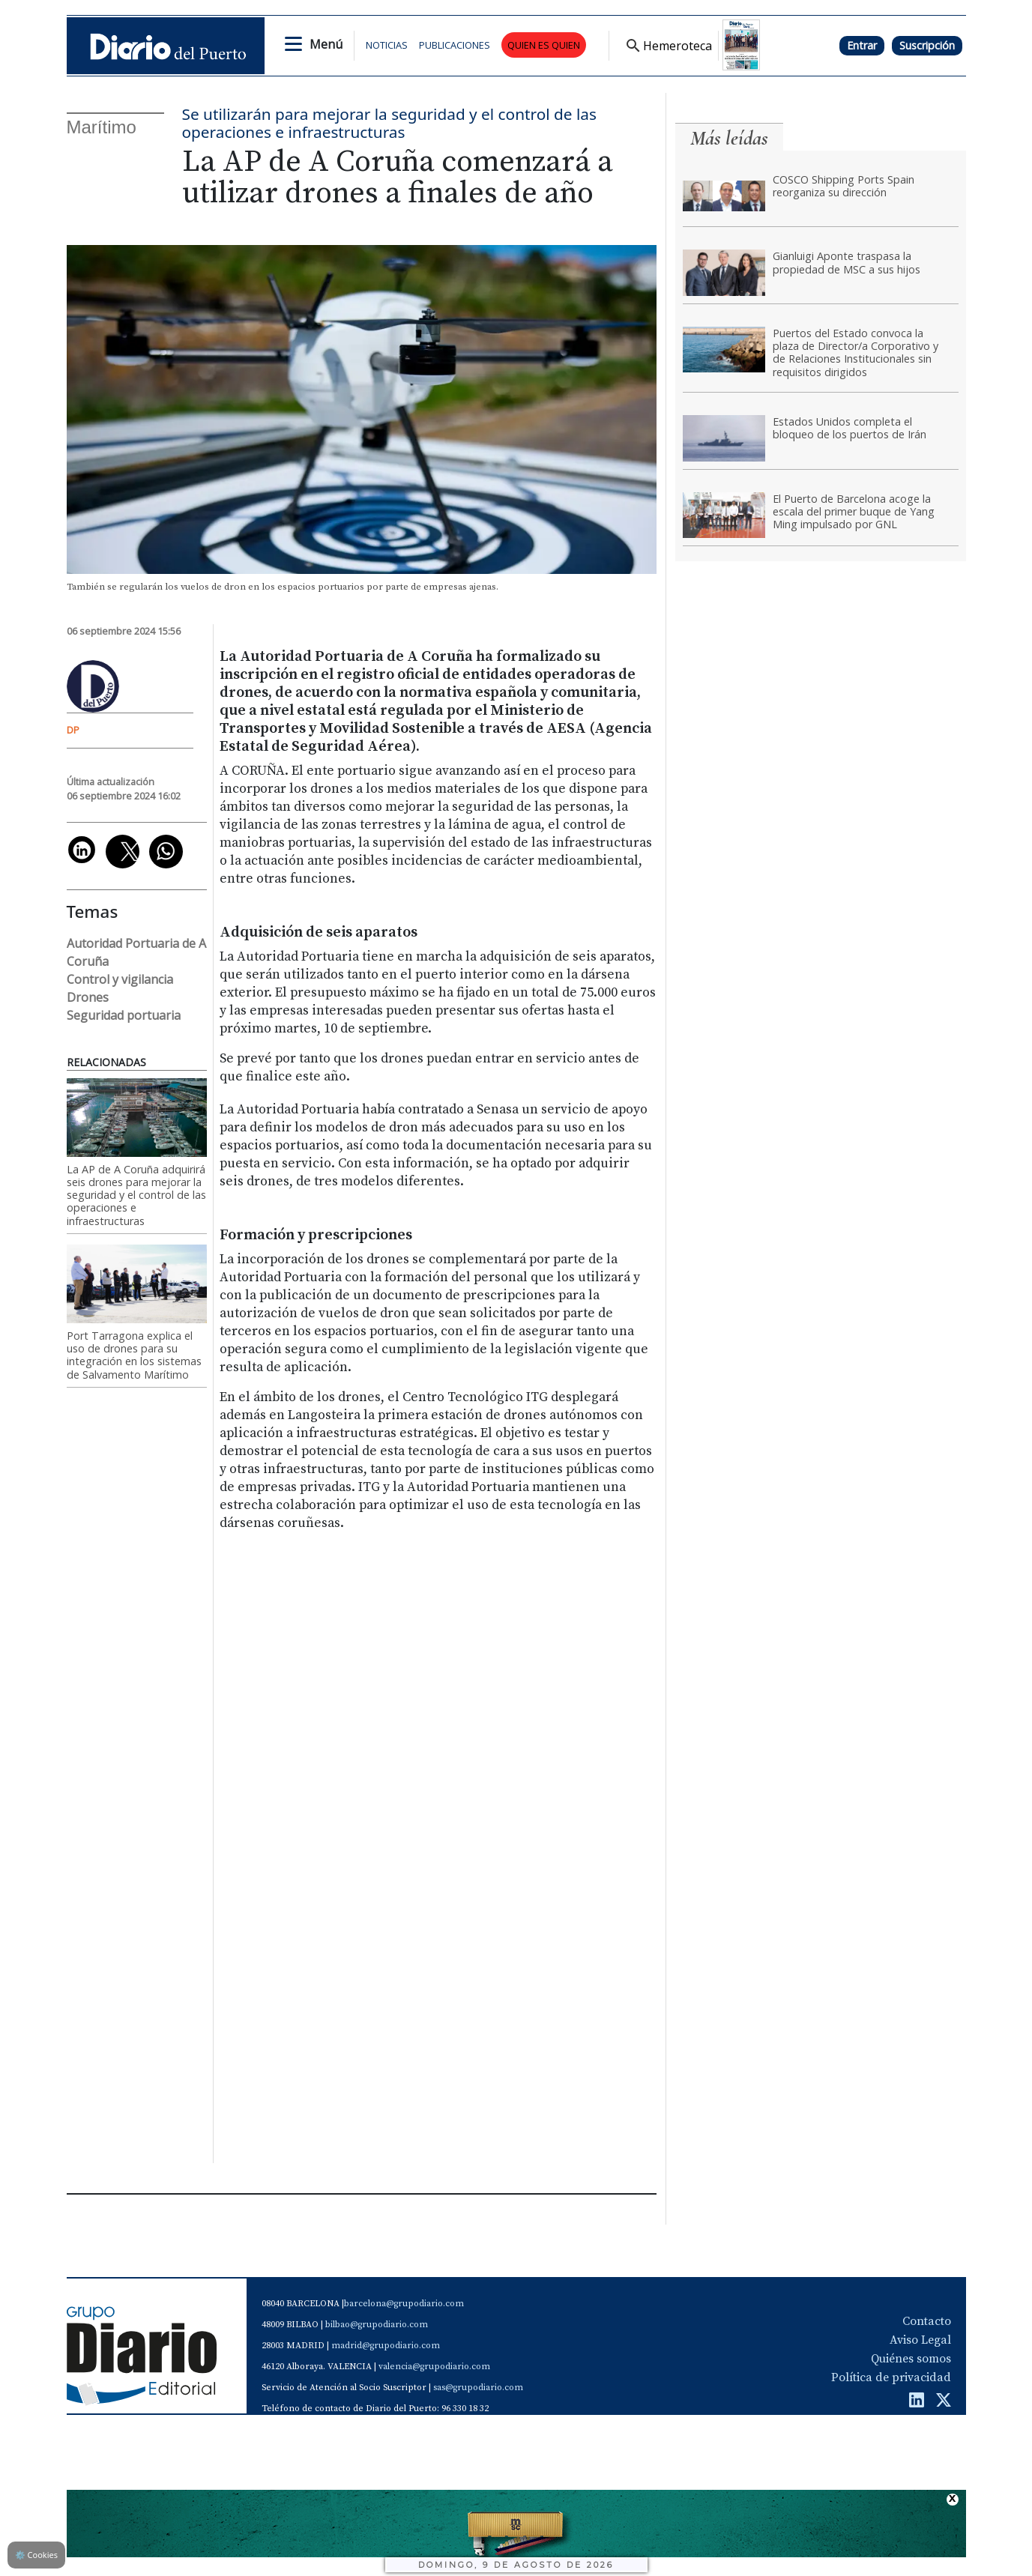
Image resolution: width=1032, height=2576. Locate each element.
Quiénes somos (911, 2358)
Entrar (862, 45)
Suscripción (927, 45)
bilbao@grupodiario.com (376, 2324)
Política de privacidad (891, 2377)
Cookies (36, 2554)
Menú (326, 44)
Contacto (926, 2321)
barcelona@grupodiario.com (404, 2303)
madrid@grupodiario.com (385, 2345)
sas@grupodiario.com (478, 2387)
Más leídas (729, 138)
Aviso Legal (920, 2339)
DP (73, 730)
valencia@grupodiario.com (434, 2366)
